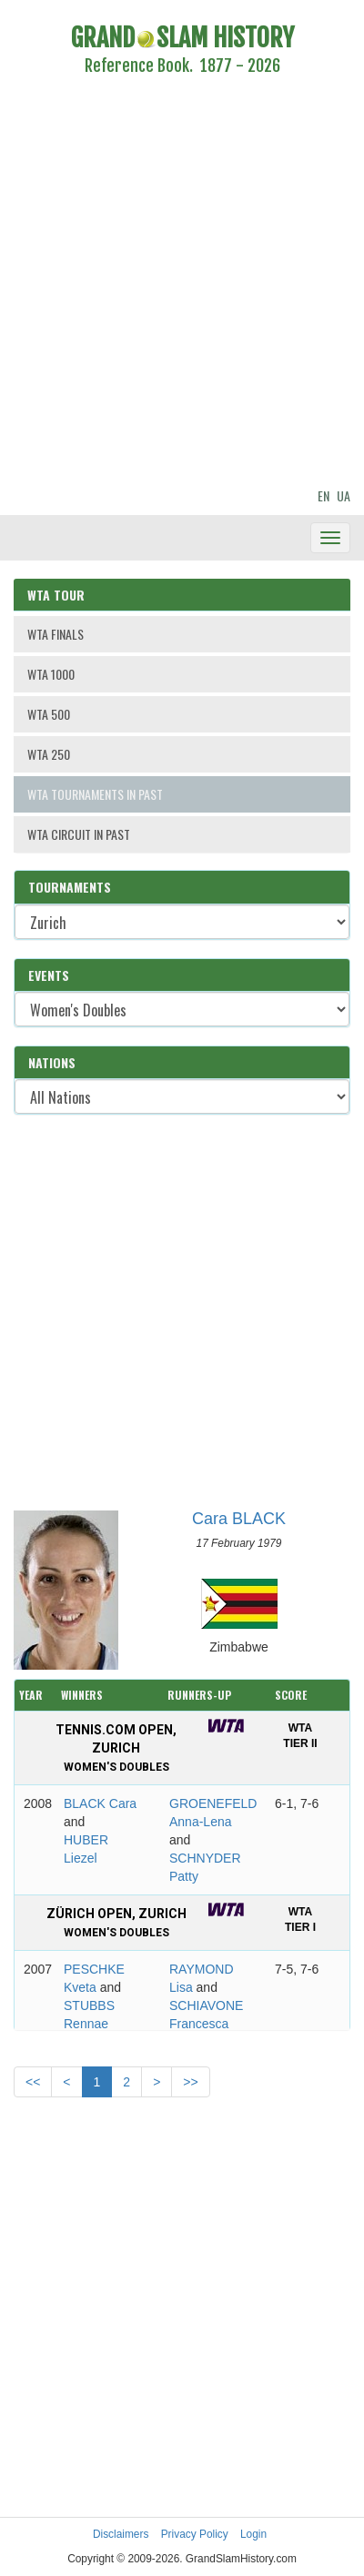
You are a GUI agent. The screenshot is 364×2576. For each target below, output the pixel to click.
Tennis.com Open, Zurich (116, 1747)
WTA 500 (48, 713)
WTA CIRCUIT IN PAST (78, 834)
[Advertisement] (170, 284)
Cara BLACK (239, 1519)
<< (32, 2082)
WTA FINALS (55, 633)
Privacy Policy (194, 2534)
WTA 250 (48, 753)
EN (323, 495)
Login (253, 2534)
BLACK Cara (100, 1803)
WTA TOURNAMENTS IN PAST (95, 793)
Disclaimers (120, 2534)
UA (343, 495)
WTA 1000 (51, 673)
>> (190, 2082)
